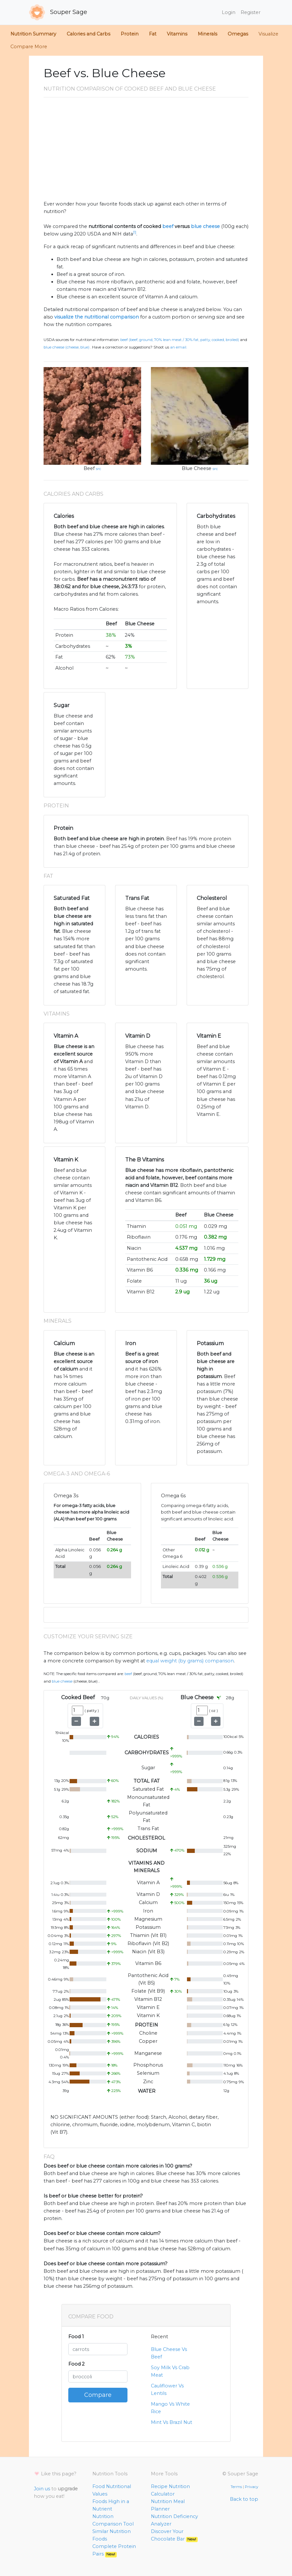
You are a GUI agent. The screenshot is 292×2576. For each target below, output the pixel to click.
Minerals (207, 34)
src (98, 468)
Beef (89, 468)
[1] (134, 232)
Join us (42, 2489)
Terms (236, 2486)
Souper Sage (58, 12)
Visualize (268, 34)
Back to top (244, 2499)
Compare (98, 2394)
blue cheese (205, 226)
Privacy (251, 2486)
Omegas (238, 34)
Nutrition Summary (33, 34)
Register (250, 12)
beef (167, 226)
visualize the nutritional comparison (96, 317)
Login (228, 12)
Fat (152, 34)
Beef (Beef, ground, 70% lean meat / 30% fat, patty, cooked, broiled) (179, 339)
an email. (178, 347)
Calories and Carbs (88, 34)
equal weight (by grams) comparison (190, 1661)
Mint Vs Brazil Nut (171, 2422)
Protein (130, 34)
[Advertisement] (146, 151)
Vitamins (177, 34)
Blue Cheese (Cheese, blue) (66, 347)
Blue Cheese (196, 468)
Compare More (28, 47)
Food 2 (76, 2364)
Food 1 (76, 2337)
